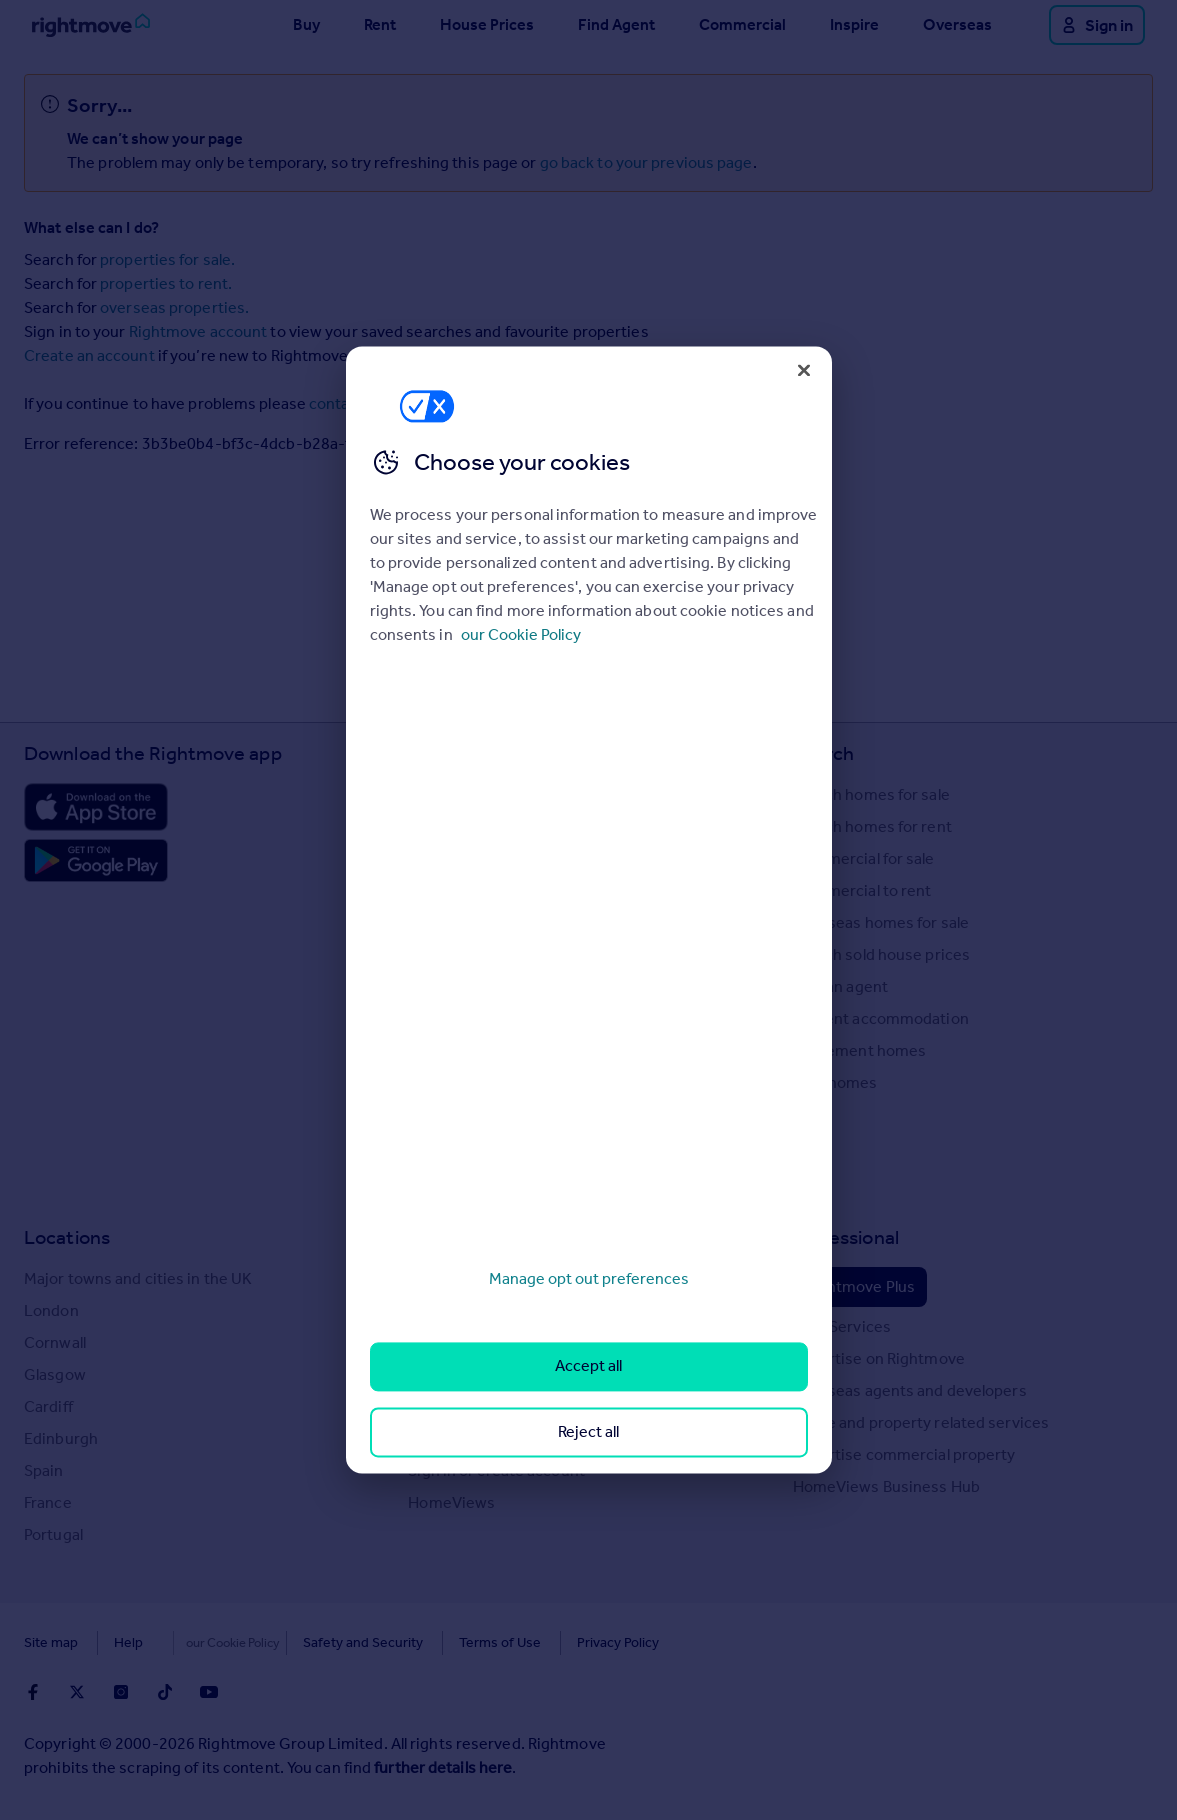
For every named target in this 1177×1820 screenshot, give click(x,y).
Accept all (588, 1366)
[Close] (804, 370)
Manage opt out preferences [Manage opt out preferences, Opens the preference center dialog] (589, 1278)
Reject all (588, 1431)
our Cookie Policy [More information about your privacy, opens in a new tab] (521, 634)
